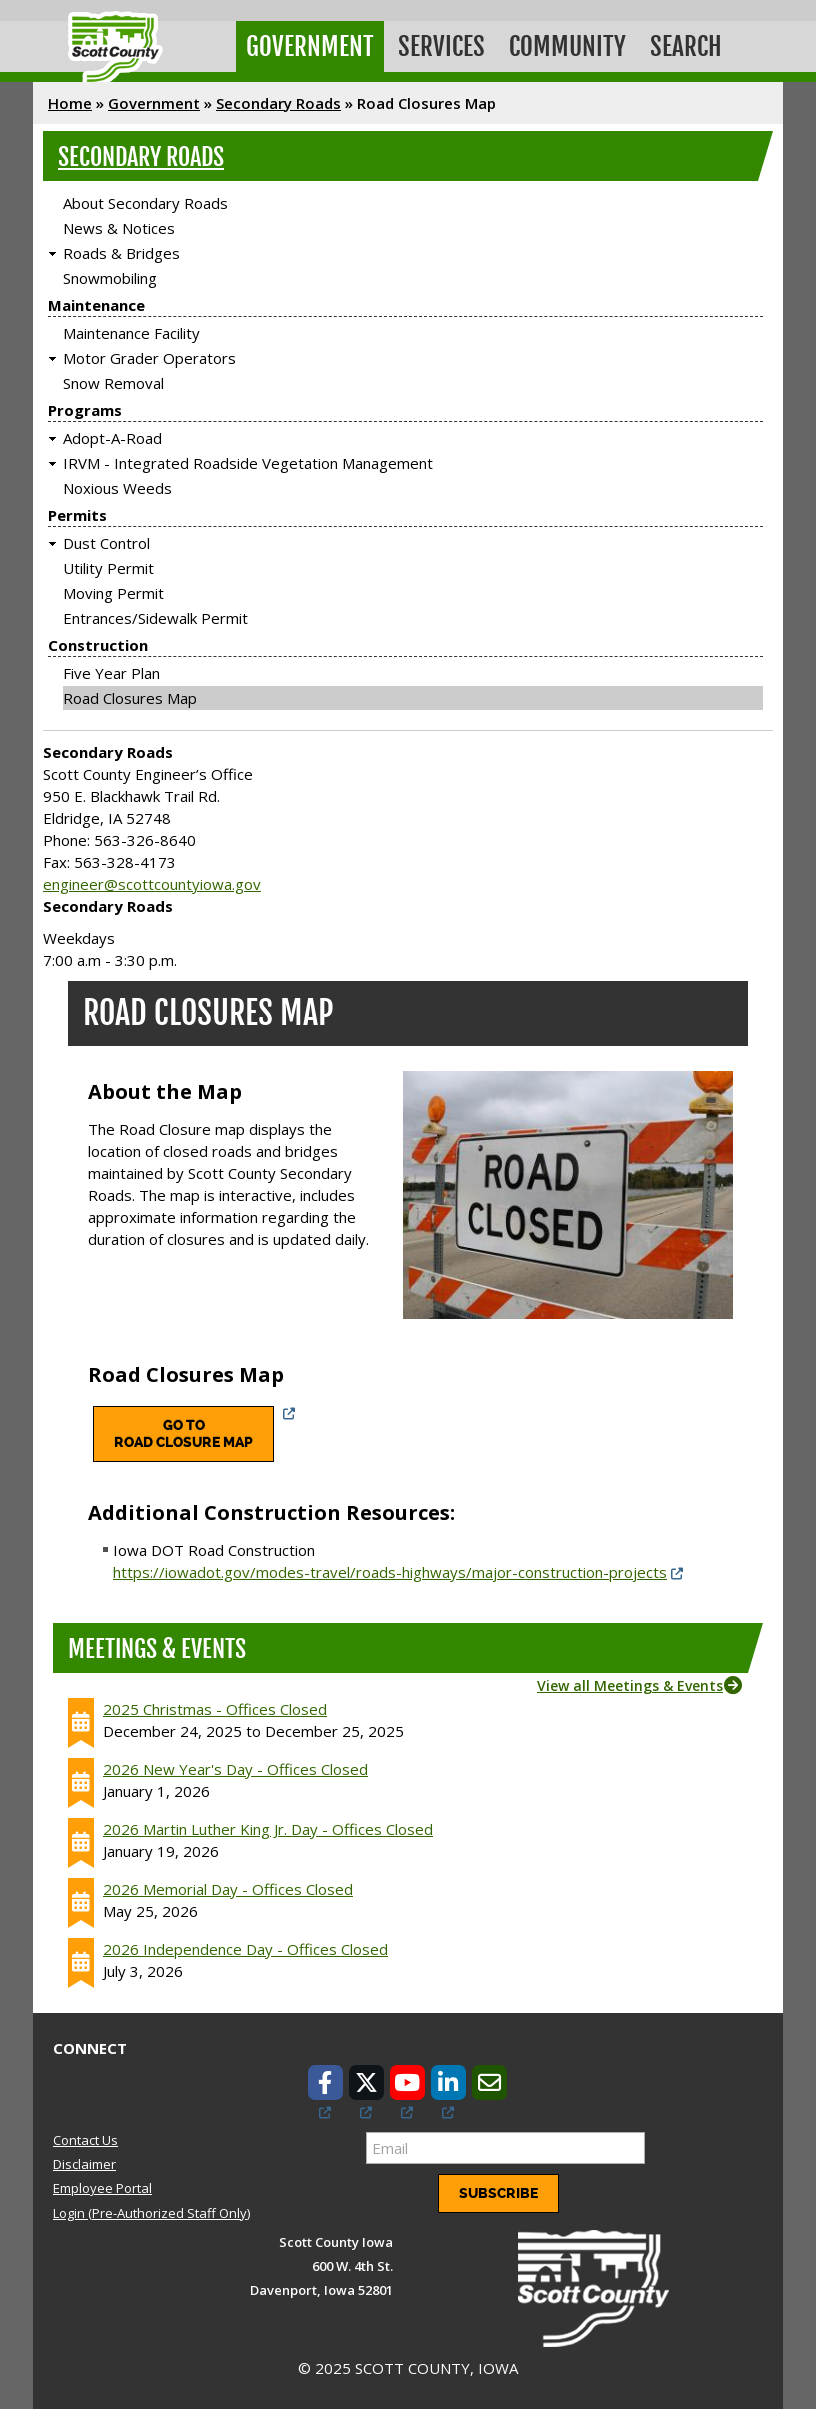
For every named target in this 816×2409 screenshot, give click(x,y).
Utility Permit (108, 568)
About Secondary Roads (145, 203)
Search (686, 46)
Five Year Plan (111, 673)
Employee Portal (102, 2188)
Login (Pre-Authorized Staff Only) (151, 2213)
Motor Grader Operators (149, 358)
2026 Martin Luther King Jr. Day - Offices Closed (268, 1829)
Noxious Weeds (117, 488)
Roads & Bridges (121, 253)
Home (70, 103)
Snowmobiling (110, 278)
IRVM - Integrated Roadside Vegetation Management (248, 463)
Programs (85, 410)
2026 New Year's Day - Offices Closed (235, 1769)
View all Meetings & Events (630, 1685)
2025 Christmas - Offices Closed (215, 1709)
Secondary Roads (278, 103)
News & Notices (119, 228)
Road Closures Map (130, 698)
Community (567, 46)
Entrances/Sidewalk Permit (155, 618)
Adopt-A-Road (112, 438)
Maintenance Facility (131, 333)
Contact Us (85, 2140)
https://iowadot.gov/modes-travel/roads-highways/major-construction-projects (390, 1572)
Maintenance (96, 305)
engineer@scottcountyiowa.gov (152, 884)
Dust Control (106, 543)
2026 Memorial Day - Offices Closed (228, 1889)
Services (441, 46)
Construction (98, 645)
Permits (77, 515)
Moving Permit (113, 593)
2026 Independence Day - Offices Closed (245, 1949)
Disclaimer (84, 2164)
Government (310, 46)
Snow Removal (113, 383)
